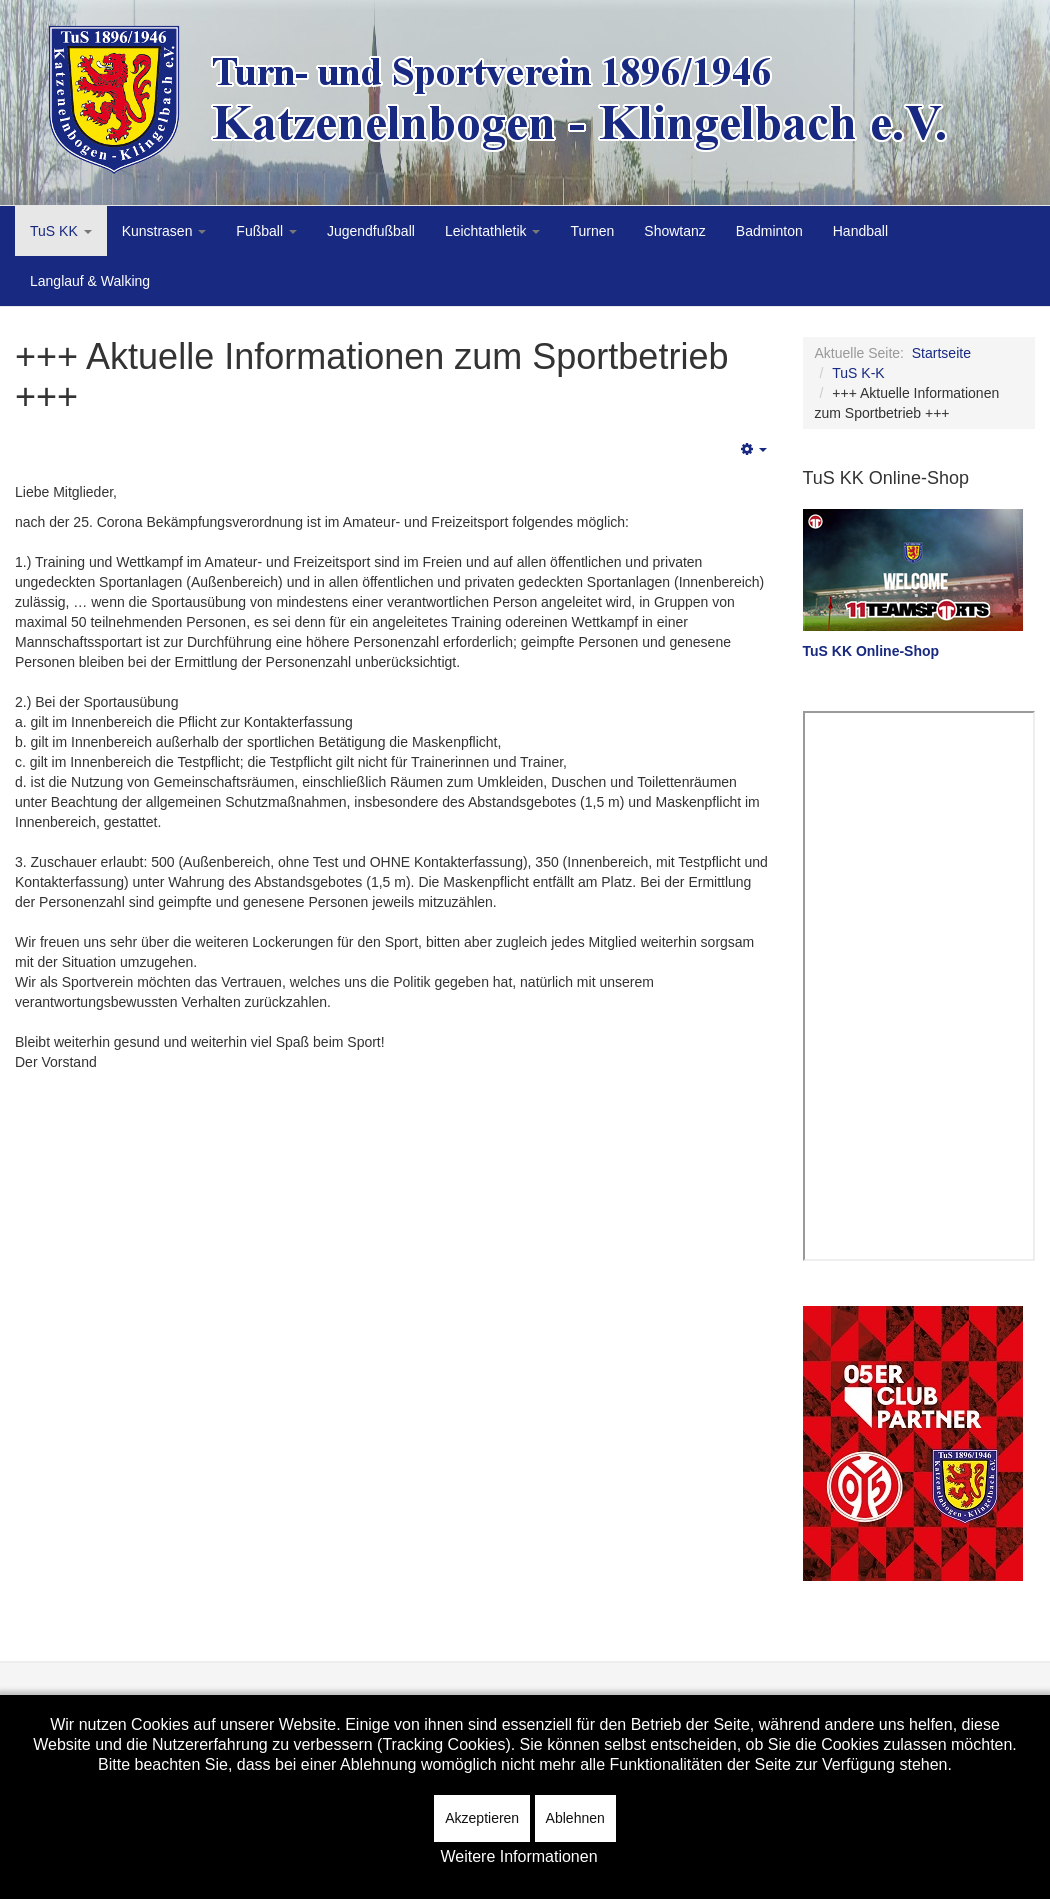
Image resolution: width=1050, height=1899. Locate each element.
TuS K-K (858, 373)
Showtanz (674, 231)
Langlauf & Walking (90, 281)
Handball (860, 231)
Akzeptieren (482, 1818)
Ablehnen (575, 1818)
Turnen (592, 231)
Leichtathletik (493, 231)
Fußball (266, 231)
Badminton (769, 231)
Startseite (941, 353)
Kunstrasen (164, 231)
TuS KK (61, 231)
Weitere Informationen (518, 1856)
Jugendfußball (371, 231)
